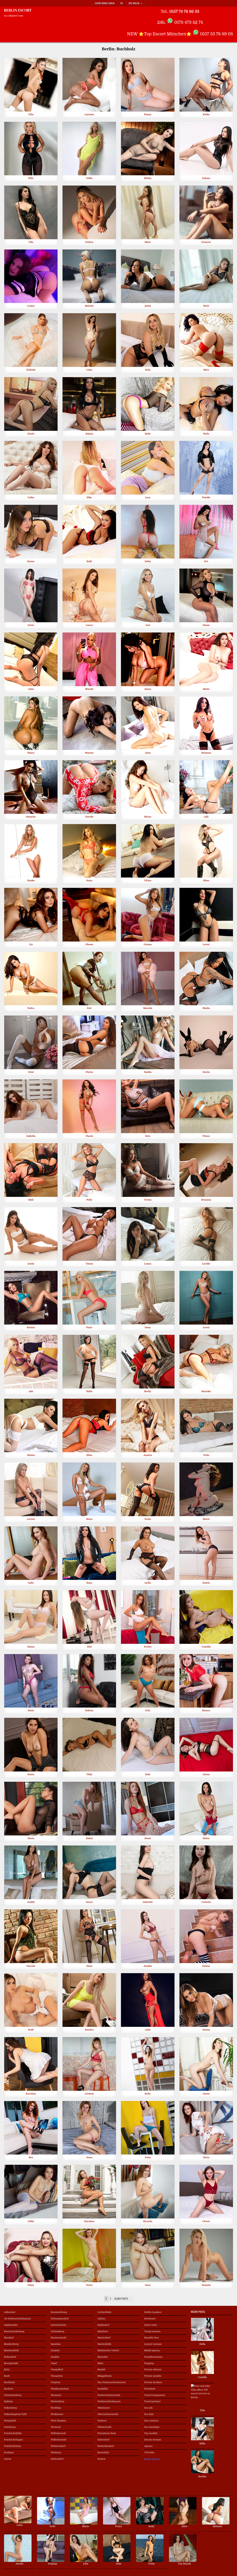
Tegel (54, 2363)
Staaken (55, 2350)
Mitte (101, 2363)
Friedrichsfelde (13, 2433)
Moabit (101, 2369)
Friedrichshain (12, 2446)
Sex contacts (151, 2420)
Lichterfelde (104, 2312)
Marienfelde (104, 2344)
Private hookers (153, 2382)
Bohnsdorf (10, 2356)
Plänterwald (104, 2427)
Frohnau (9, 2452)
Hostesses (150, 2318)
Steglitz (55, 2356)
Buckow (8, 2388)
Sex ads (148, 2407)
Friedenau (10, 2427)
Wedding (56, 2407)
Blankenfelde (11, 2350)
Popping (149, 2363)
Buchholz (9, 2382)
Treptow (55, 2382)
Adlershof (9, 2312)
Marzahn (103, 2356)
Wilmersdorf (58, 2446)
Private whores (152, 2369)
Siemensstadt (58, 2337)
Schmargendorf (60, 2318)
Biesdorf (9, 2337)
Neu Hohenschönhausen (112, 2382)
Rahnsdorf (104, 2439)
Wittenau (56, 2452)
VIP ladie (149, 2452)
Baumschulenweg (14, 2331)
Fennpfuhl (10, 2420)
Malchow (103, 2331)
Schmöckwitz (58, 2325)
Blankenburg (11, 2344)
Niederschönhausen (109, 2401)
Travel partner (152, 2401)
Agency (148, 2446)
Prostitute (149, 2388)
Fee (121, 3)
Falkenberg (10, 2407)
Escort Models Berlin (105, 3)
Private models (152, 2376)
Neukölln (103, 2388)
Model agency (152, 2350)
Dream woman (152, 2439)
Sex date (149, 2414)
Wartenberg (57, 2401)
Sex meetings (151, 2427)
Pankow (102, 2420)
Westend (56, 2427)
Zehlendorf (57, 2458)
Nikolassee (104, 2407)
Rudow (102, 2458)
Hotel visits (150, 2325)
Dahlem (8, 2401)
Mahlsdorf (103, 2325)
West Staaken (58, 2420)
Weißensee (57, 2414)
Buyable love (151, 2337)
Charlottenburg (13, 2395)
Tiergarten (57, 2376)
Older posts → (122, 2298)
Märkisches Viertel (108, 2350)
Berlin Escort (152, 2459)
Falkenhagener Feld (15, 2414)
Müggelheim (105, 2376)
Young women (152, 2331)
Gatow (7, 2458)
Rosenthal (103, 2452)
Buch (7, 2376)
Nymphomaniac (153, 2356)
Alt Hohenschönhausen (17, 2318)
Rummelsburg (59, 2312)
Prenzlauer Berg (107, 2433)
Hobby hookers (152, 2312)
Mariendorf (104, 2337)
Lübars (102, 2318)
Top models (151, 2433)
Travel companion (154, 2395)
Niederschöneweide (109, 2395)
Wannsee (56, 2395)
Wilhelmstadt (58, 2439)
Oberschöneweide (108, 2414)
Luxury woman (153, 2344)
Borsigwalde (11, 2363)
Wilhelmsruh (58, 2433)
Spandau (56, 2344)
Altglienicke (11, 2325)
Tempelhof (57, 2369)
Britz (7, 2369)
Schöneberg (57, 2331)
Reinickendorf (106, 2446)
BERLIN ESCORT (18, 10)
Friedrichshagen (13, 2439)
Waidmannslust (60, 2388)
